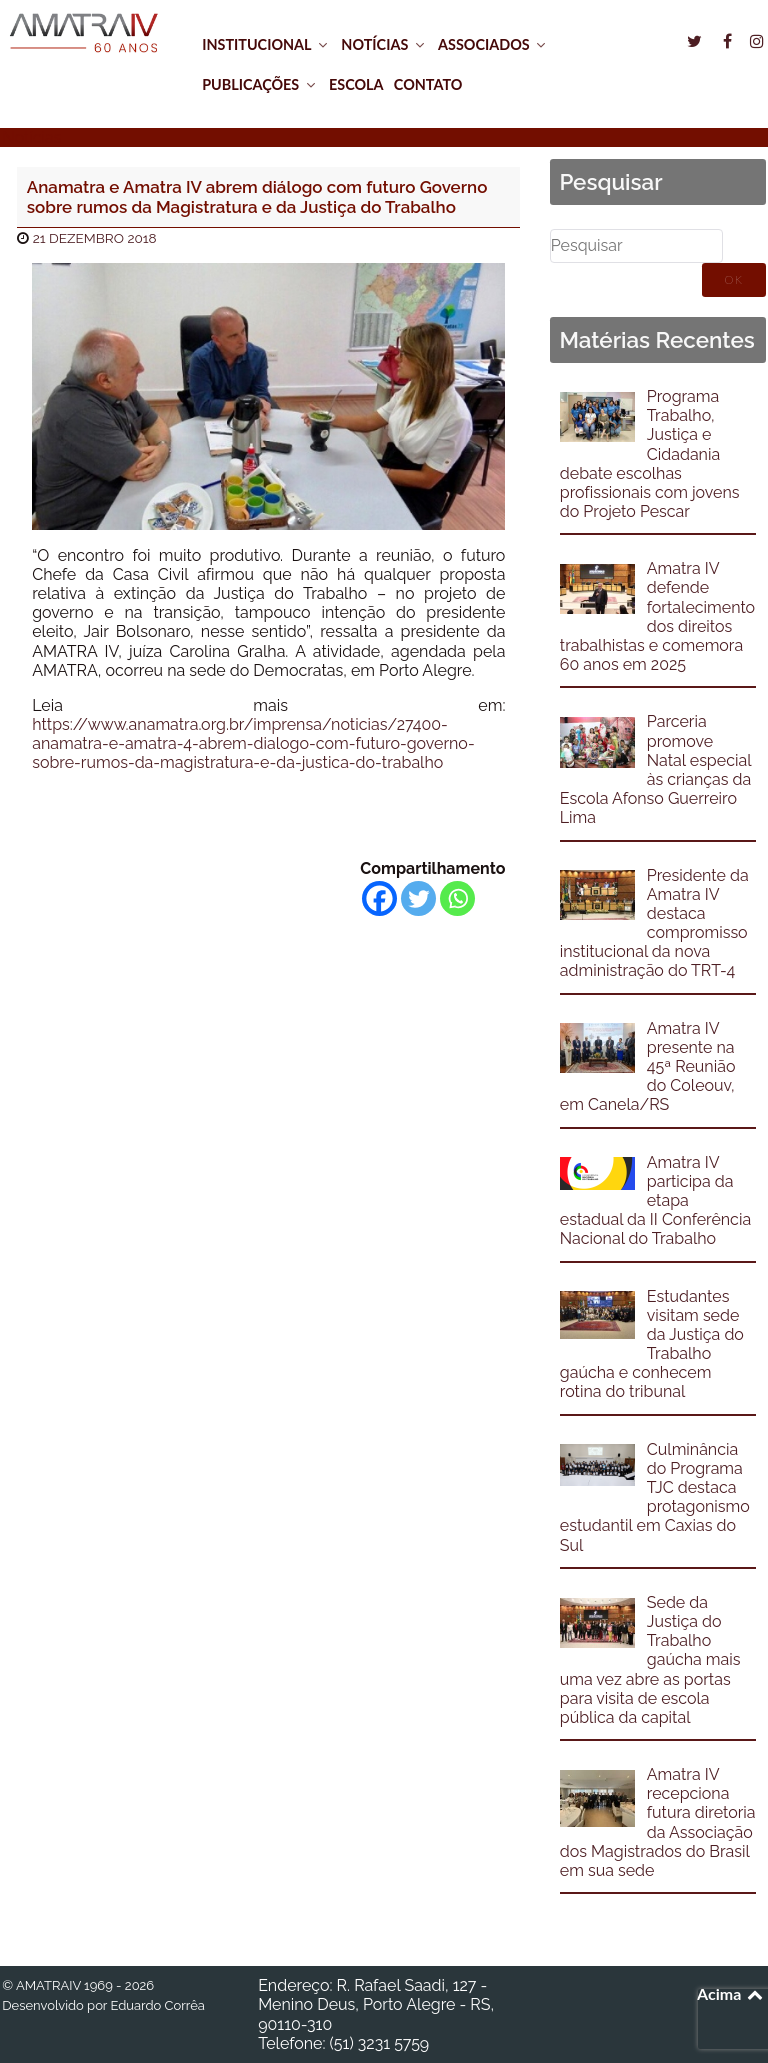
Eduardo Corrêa (157, 2005)
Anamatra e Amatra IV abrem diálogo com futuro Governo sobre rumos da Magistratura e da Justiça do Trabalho (257, 197)
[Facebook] (379, 898)
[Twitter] (418, 898)
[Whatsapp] (457, 898)
